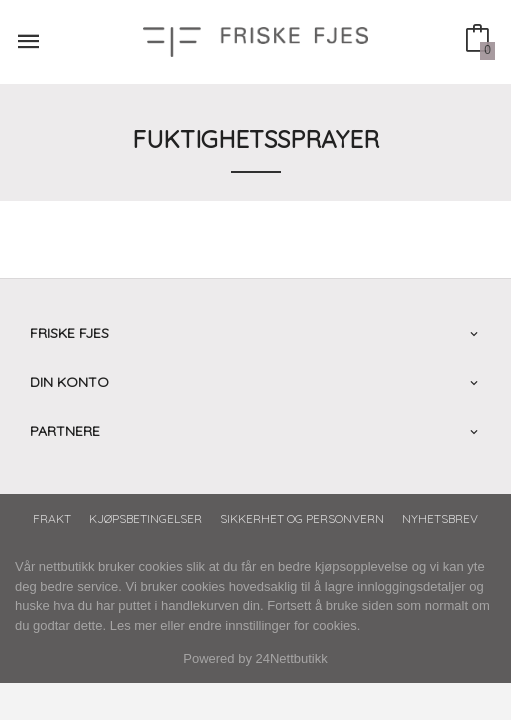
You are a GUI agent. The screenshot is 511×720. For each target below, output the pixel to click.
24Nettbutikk (292, 658)
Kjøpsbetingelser (145, 518)
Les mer (133, 625)
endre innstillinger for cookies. (274, 625)
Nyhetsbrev (440, 518)
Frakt (52, 518)
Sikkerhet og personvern (302, 518)
